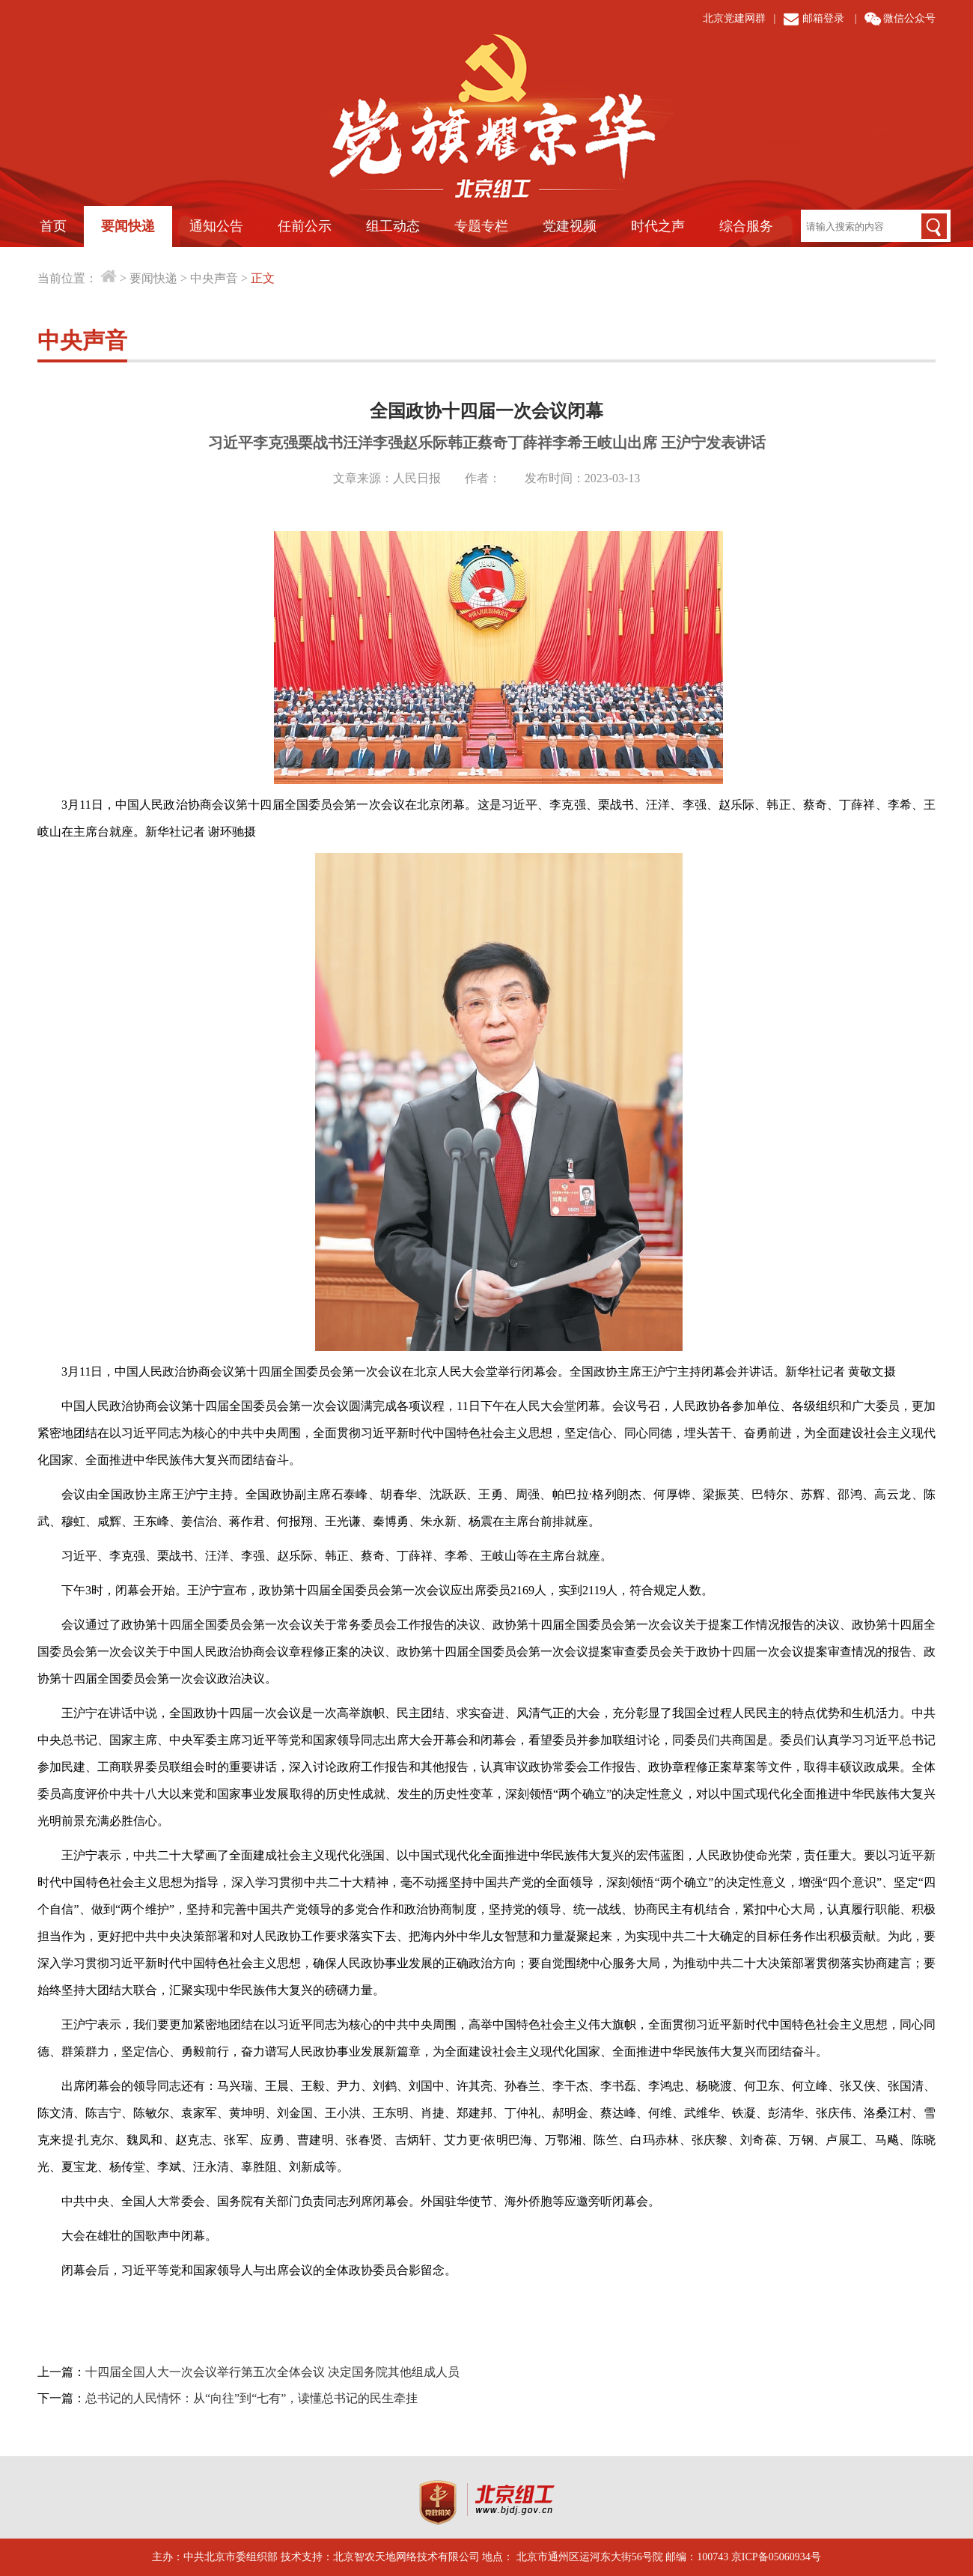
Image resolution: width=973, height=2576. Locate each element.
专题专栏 (481, 226)
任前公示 (305, 226)
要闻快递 (128, 226)
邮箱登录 (823, 18)
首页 (53, 226)
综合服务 (746, 226)
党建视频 (570, 226)
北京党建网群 (734, 18)
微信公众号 (909, 18)
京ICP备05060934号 (776, 2557)
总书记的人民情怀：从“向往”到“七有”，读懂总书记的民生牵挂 (251, 2398)
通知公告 (216, 226)
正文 (263, 278)
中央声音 (214, 278)
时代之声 (658, 226)
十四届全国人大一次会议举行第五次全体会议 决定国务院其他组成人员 (272, 2372)
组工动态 (393, 226)
